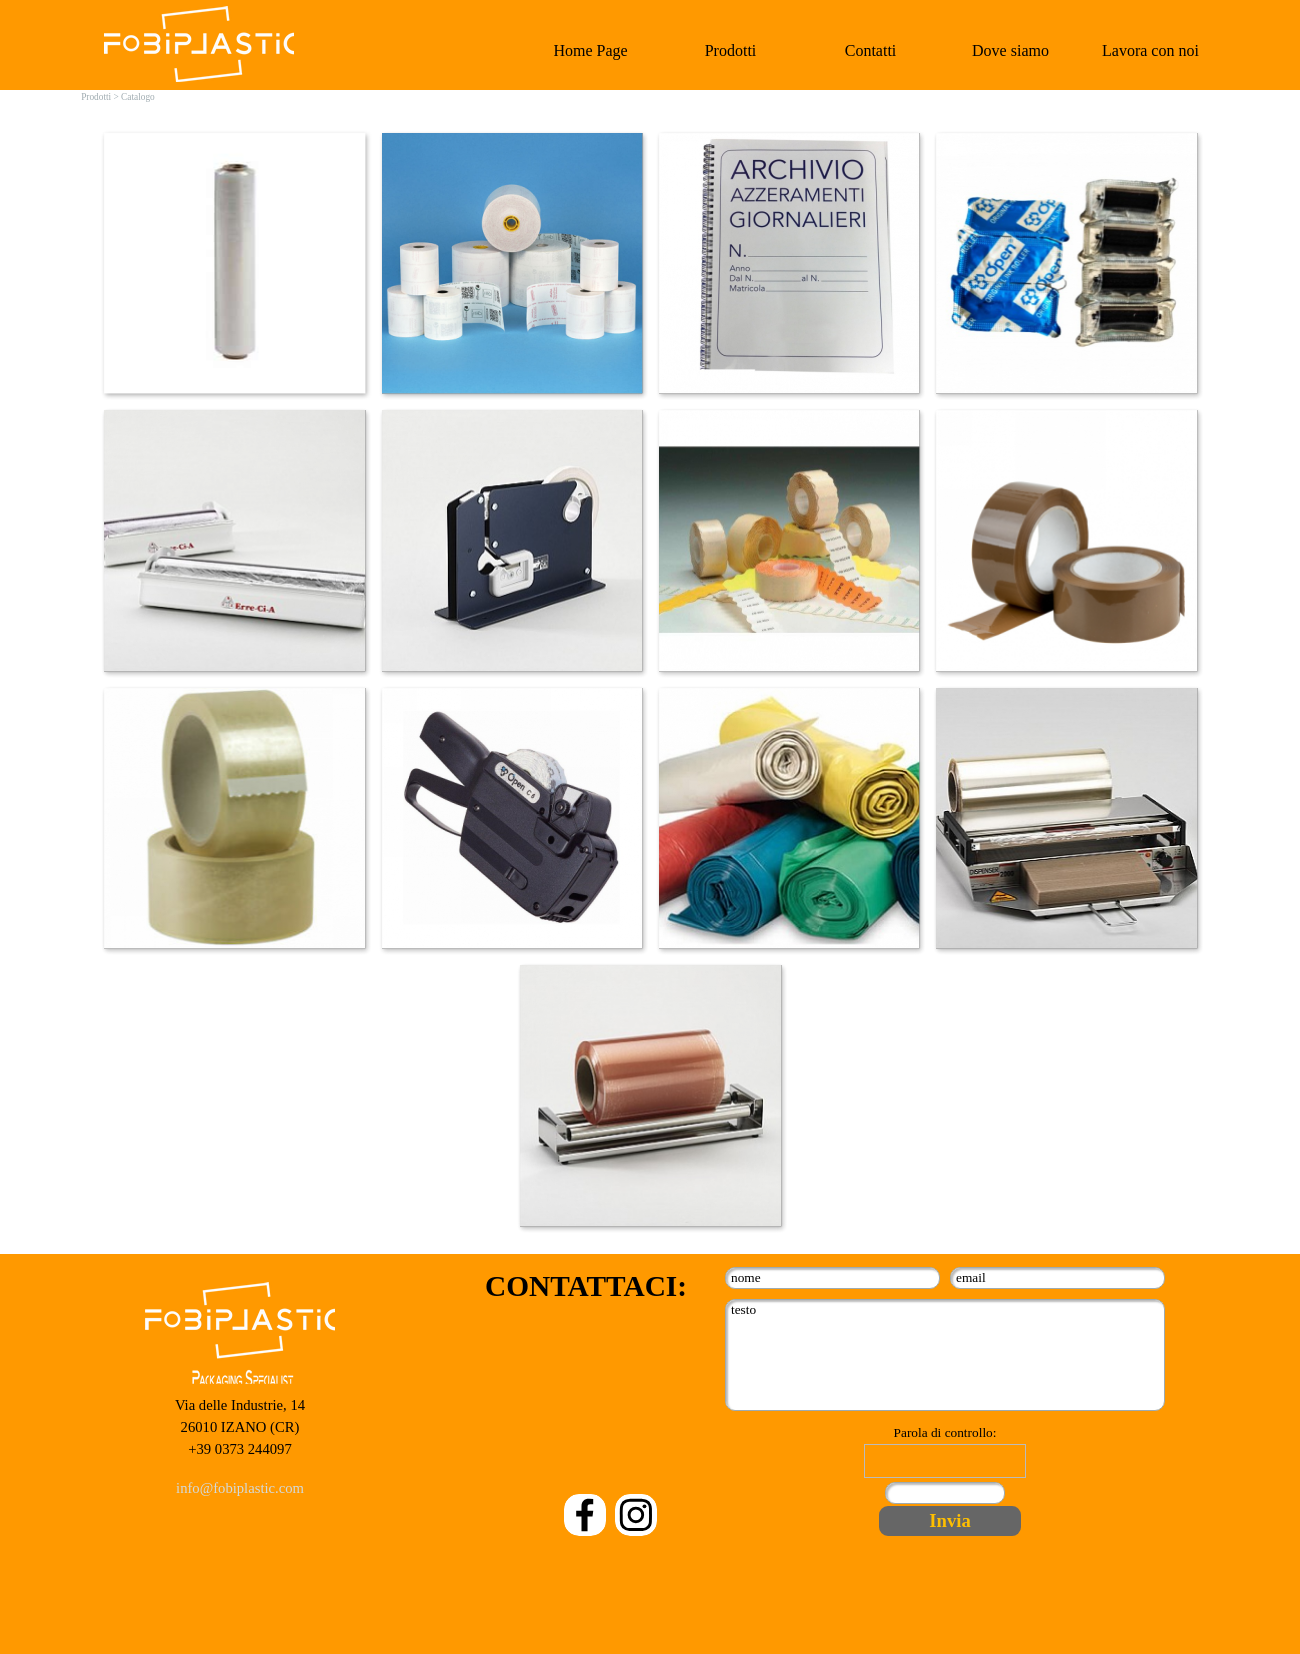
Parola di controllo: (945, 1432)
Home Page (590, 50)
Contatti (871, 50)
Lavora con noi (1150, 50)
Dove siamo (1010, 50)
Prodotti (731, 50)
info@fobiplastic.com (240, 1488)
